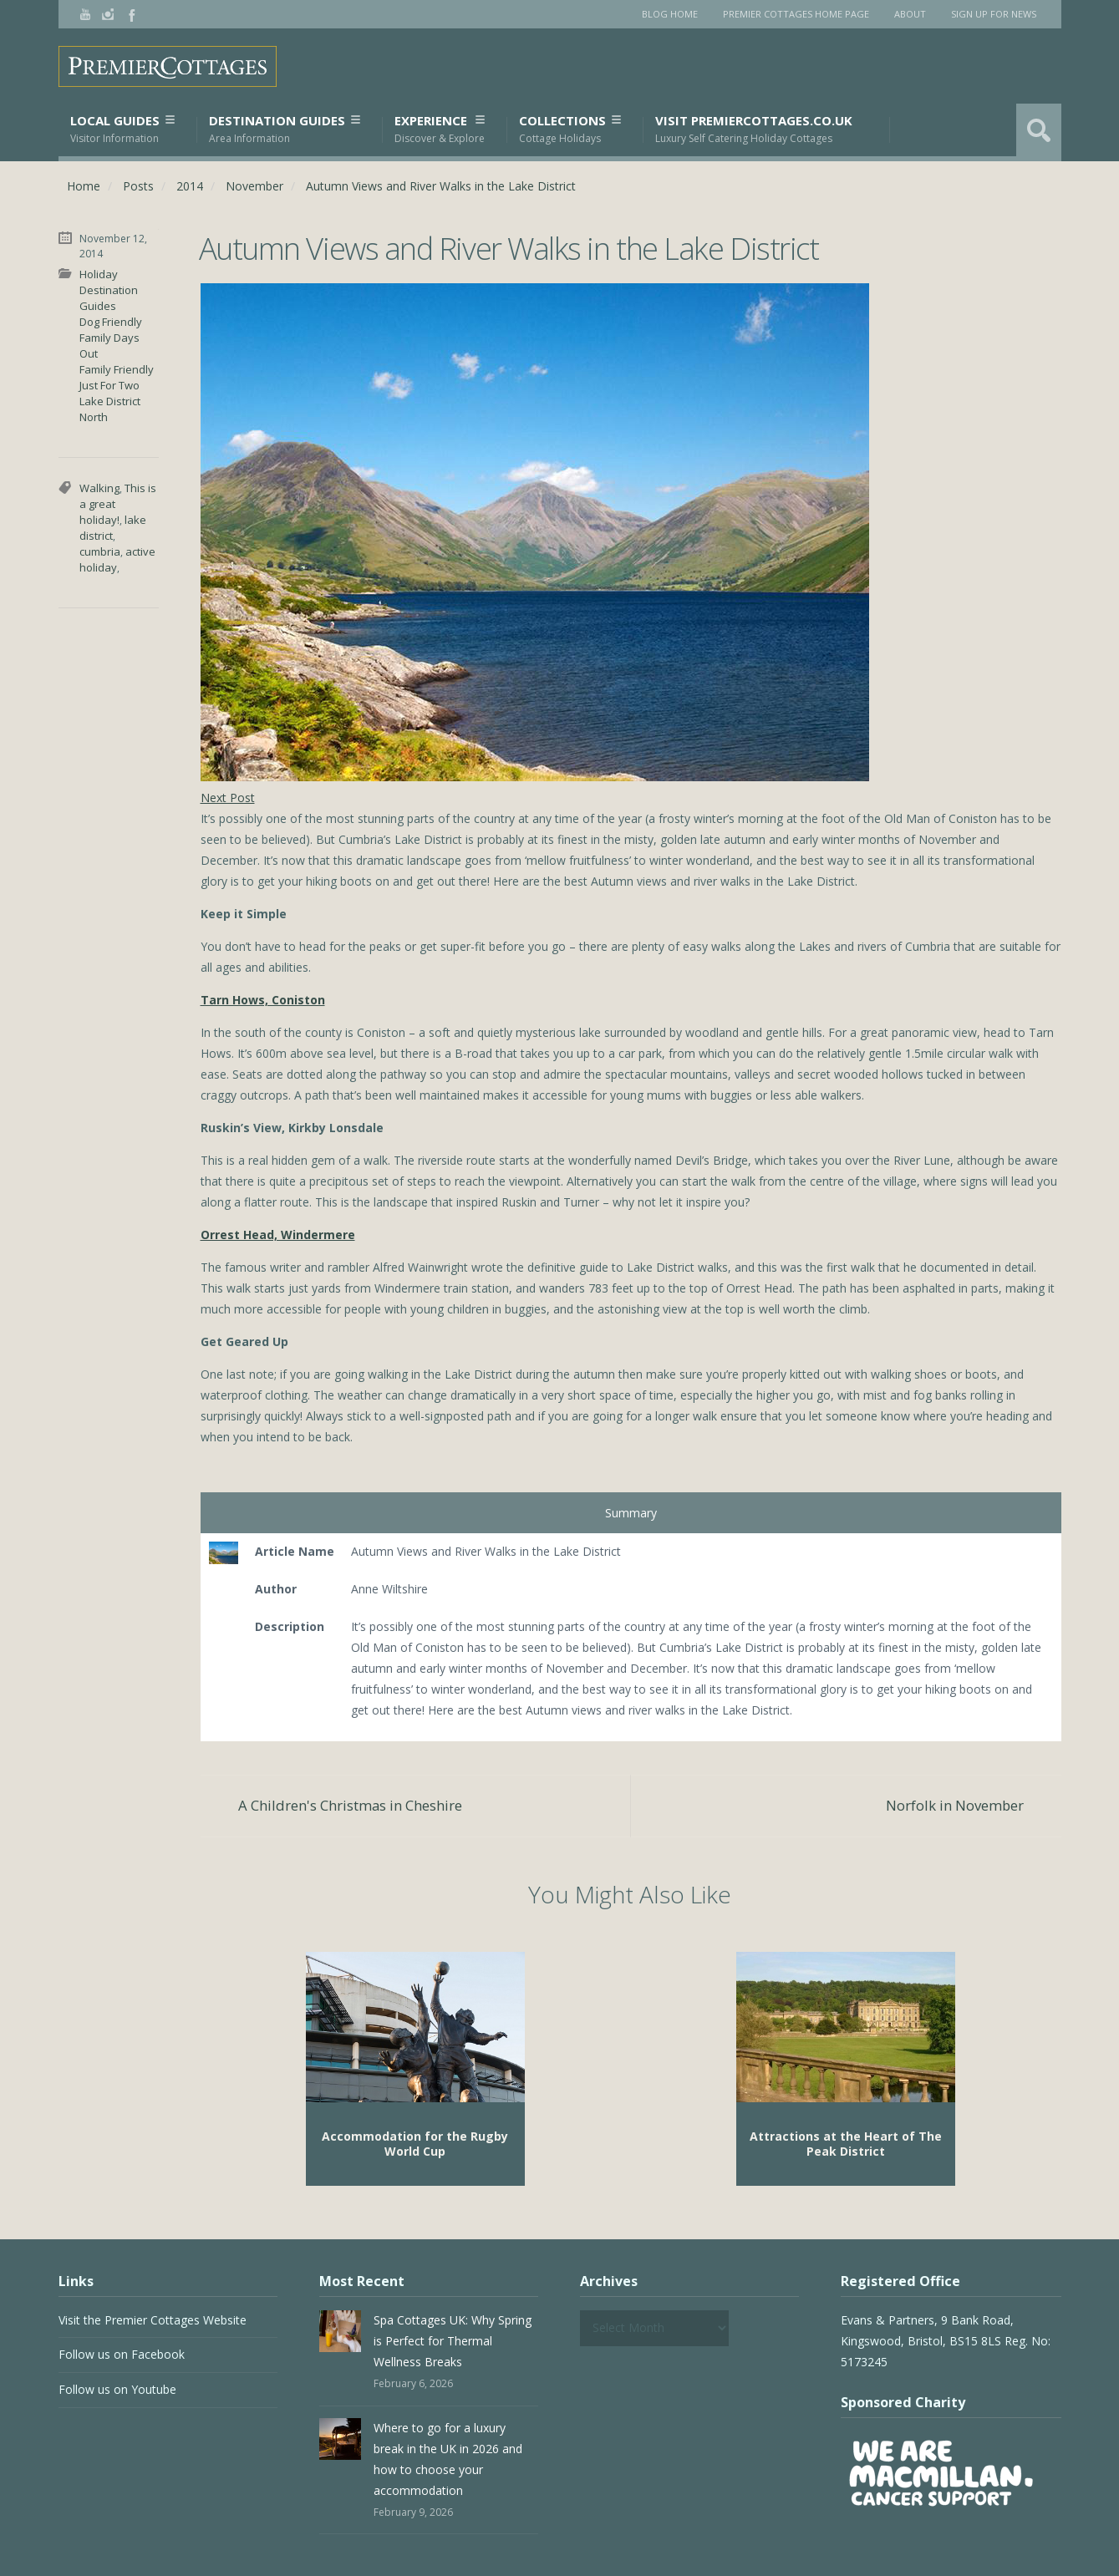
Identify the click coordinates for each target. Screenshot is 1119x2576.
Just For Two (109, 385)
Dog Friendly (110, 321)
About (910, 14)
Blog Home (670, 14)
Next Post (228, 797)
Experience (439, 129)
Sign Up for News (993, 14)
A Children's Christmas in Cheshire (350, 1805)
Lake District (109, 401)
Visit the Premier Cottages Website (152, 2320)
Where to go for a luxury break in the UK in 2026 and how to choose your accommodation (448, 2459)
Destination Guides (284, 129)
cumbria (99, 551)
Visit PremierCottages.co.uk (753, 129)
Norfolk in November (955, 1805)
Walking (99, 487)
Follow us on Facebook (121, 2354)
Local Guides (122, 129)
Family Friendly (116, 369)
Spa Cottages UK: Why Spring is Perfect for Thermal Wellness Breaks (453, 2341)
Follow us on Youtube (117, 2389)
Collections (570, 129)
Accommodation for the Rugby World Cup (415, 2143)
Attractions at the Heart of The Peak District (846, 2143)
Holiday (98, 274)
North (93, 416)
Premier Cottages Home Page (796, 14)
